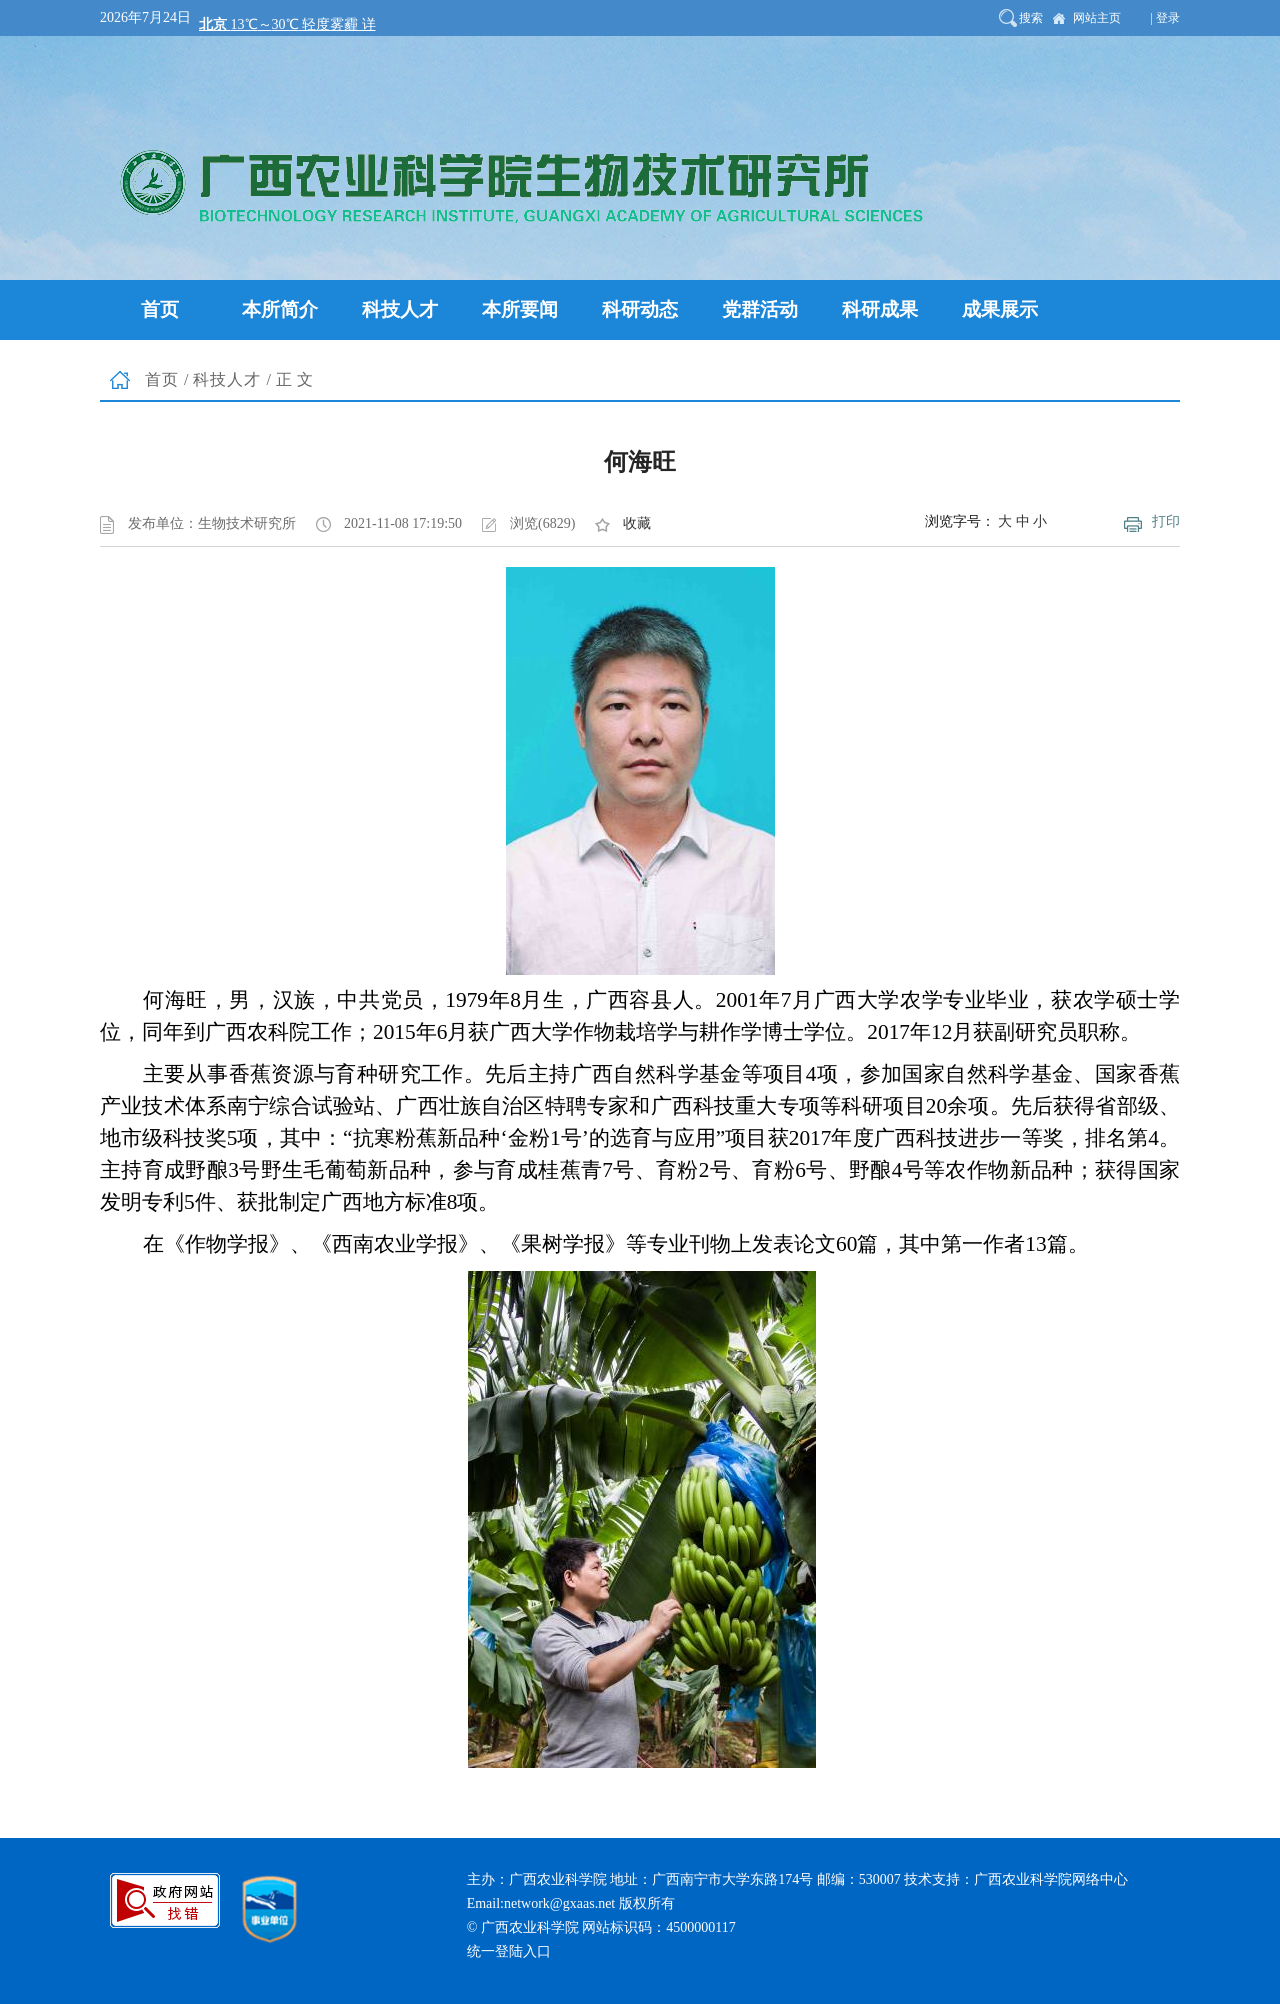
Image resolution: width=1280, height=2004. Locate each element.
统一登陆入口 (509, 1951)
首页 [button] (160, 309)
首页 (162, 379)
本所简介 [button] (280, 309)
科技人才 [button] (400, 309)
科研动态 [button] (640, 309)
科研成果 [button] (880, 309)
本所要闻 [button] (520, 309)
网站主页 (1097, 18)
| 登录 (1165, 18)
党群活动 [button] (760, 309)
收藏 (637, 523)
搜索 (1031, 18)
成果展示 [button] (1000, 309)
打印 (1166, 521)
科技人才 (227, 379)
